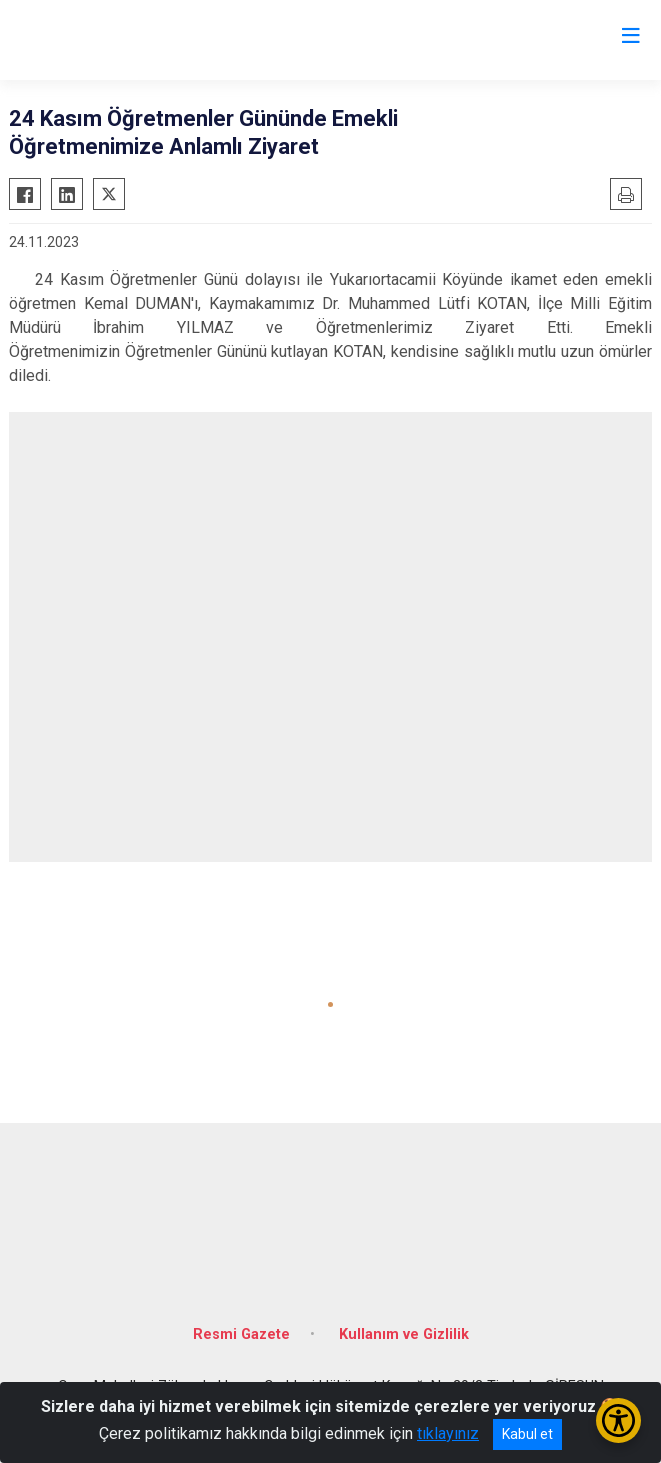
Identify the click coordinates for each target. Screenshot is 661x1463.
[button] (330, 1004)
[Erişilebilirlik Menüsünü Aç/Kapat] (618, 1420)
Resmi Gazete (241, 1334)
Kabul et (527, 1434)
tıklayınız (448, 1433)
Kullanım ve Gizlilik (404, 1334)
